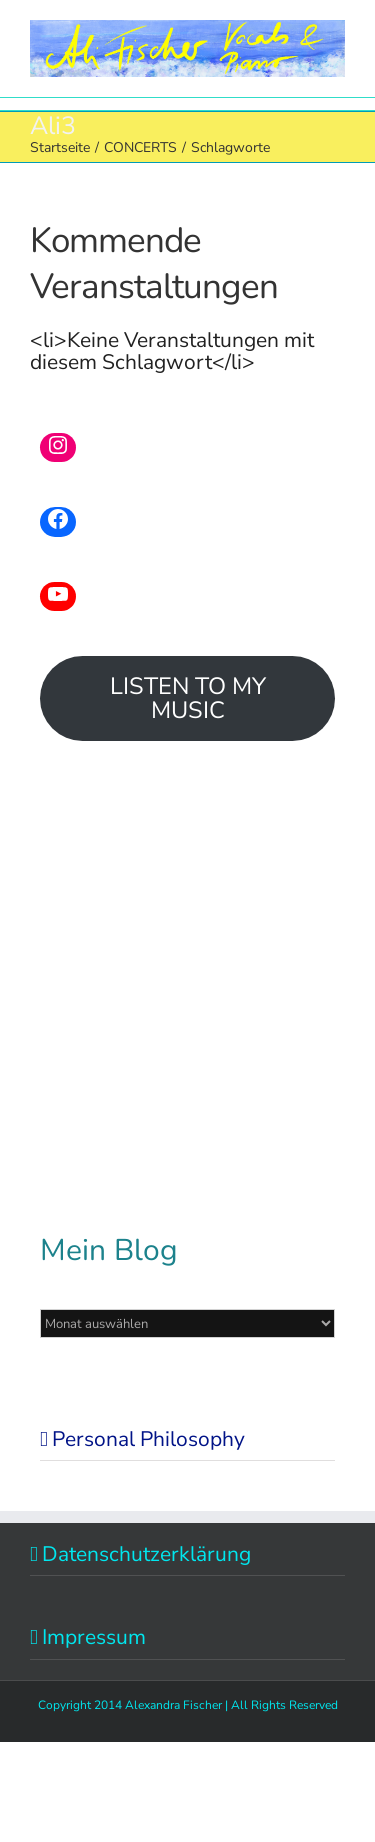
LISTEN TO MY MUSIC (188, 698)
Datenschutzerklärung (146, 1554)
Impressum (94, 1637)
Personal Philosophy (148, 1439)
